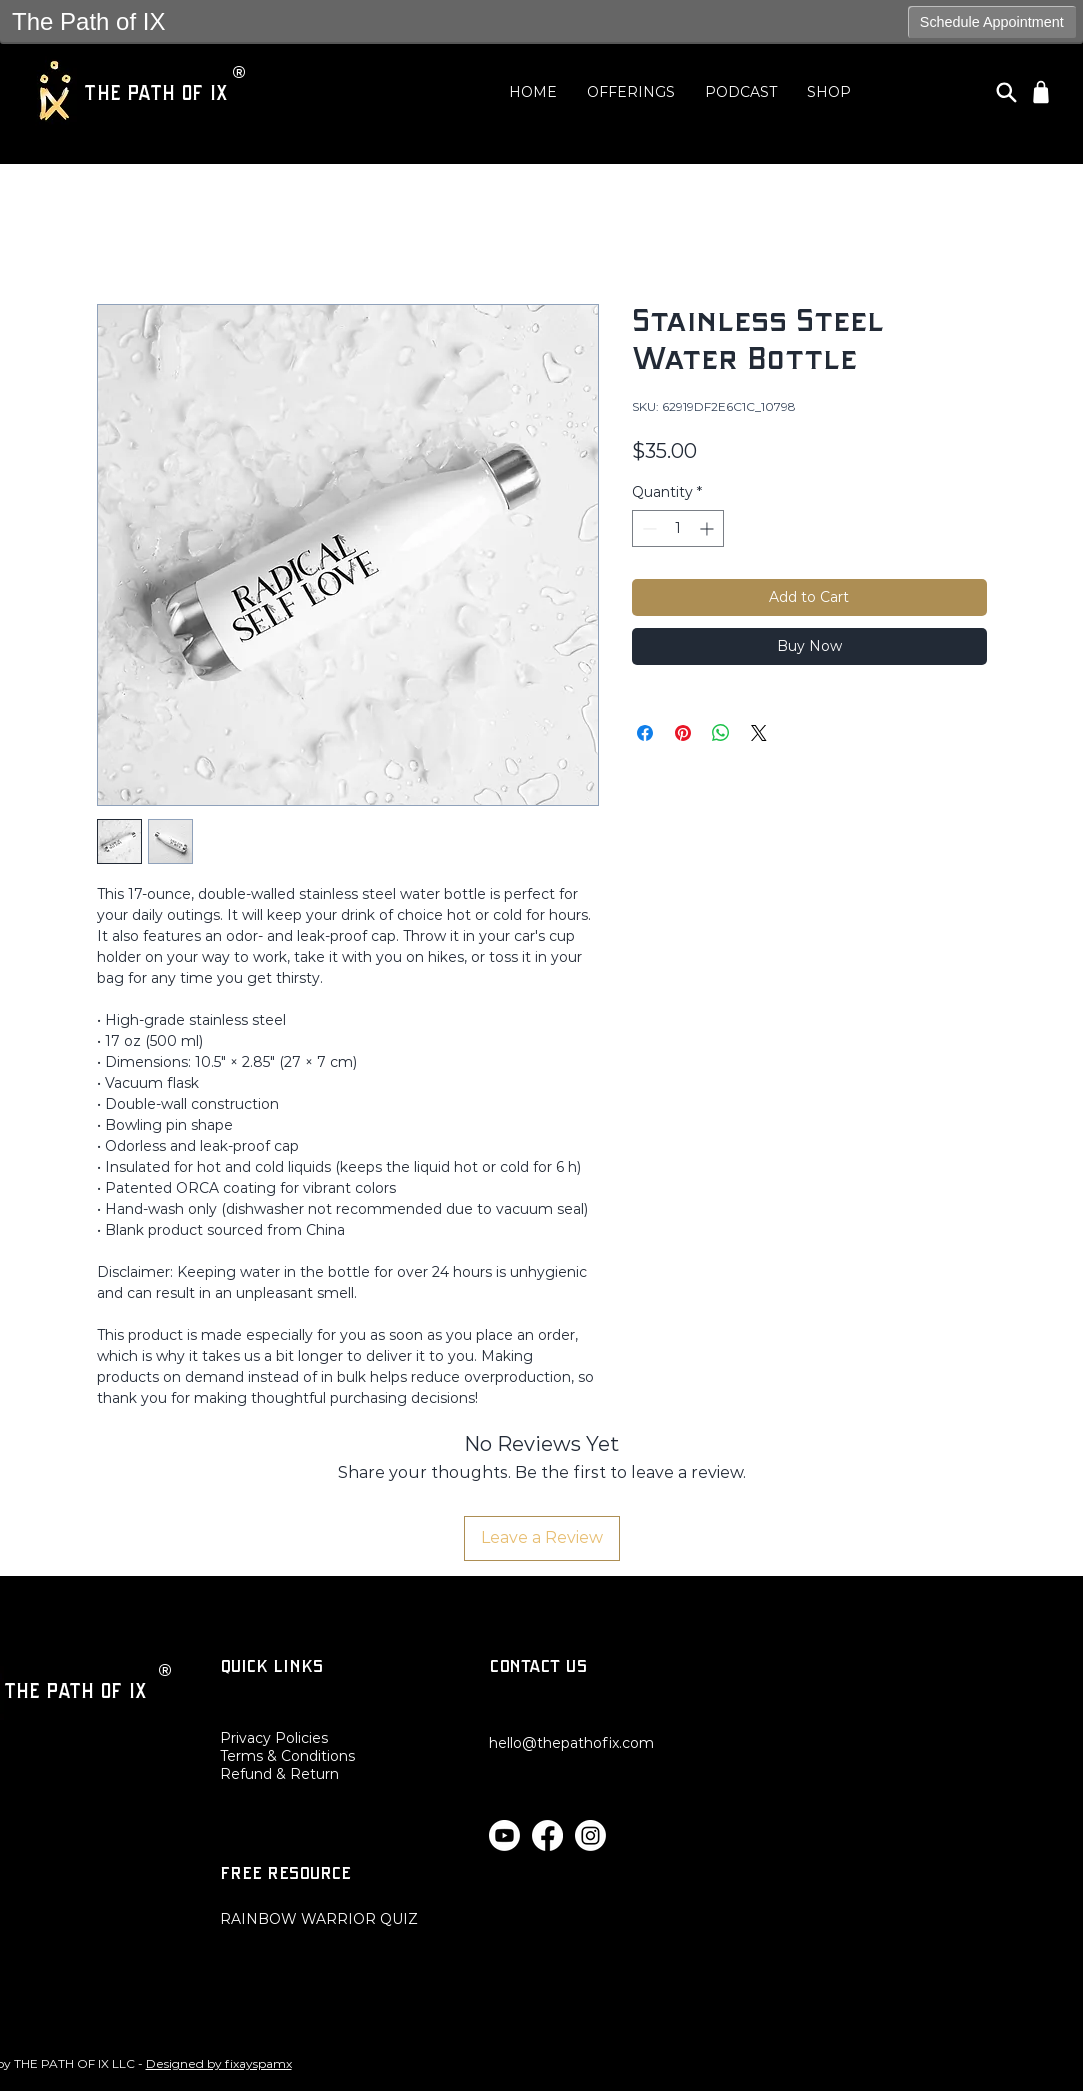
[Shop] (1041, 92)
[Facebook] (547, 1835)
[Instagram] (590, 1835)
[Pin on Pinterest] (683, 733)
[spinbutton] (678, 528)
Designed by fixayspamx (219, 2063)
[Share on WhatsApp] (721, 733)
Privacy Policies (274, 1738)
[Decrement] (647, 528)
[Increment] (708, 528)
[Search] (1007, 92)
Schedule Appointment (992, 22)
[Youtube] (504, 1835)
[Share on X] (759, 733)
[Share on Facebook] (645, 733)
